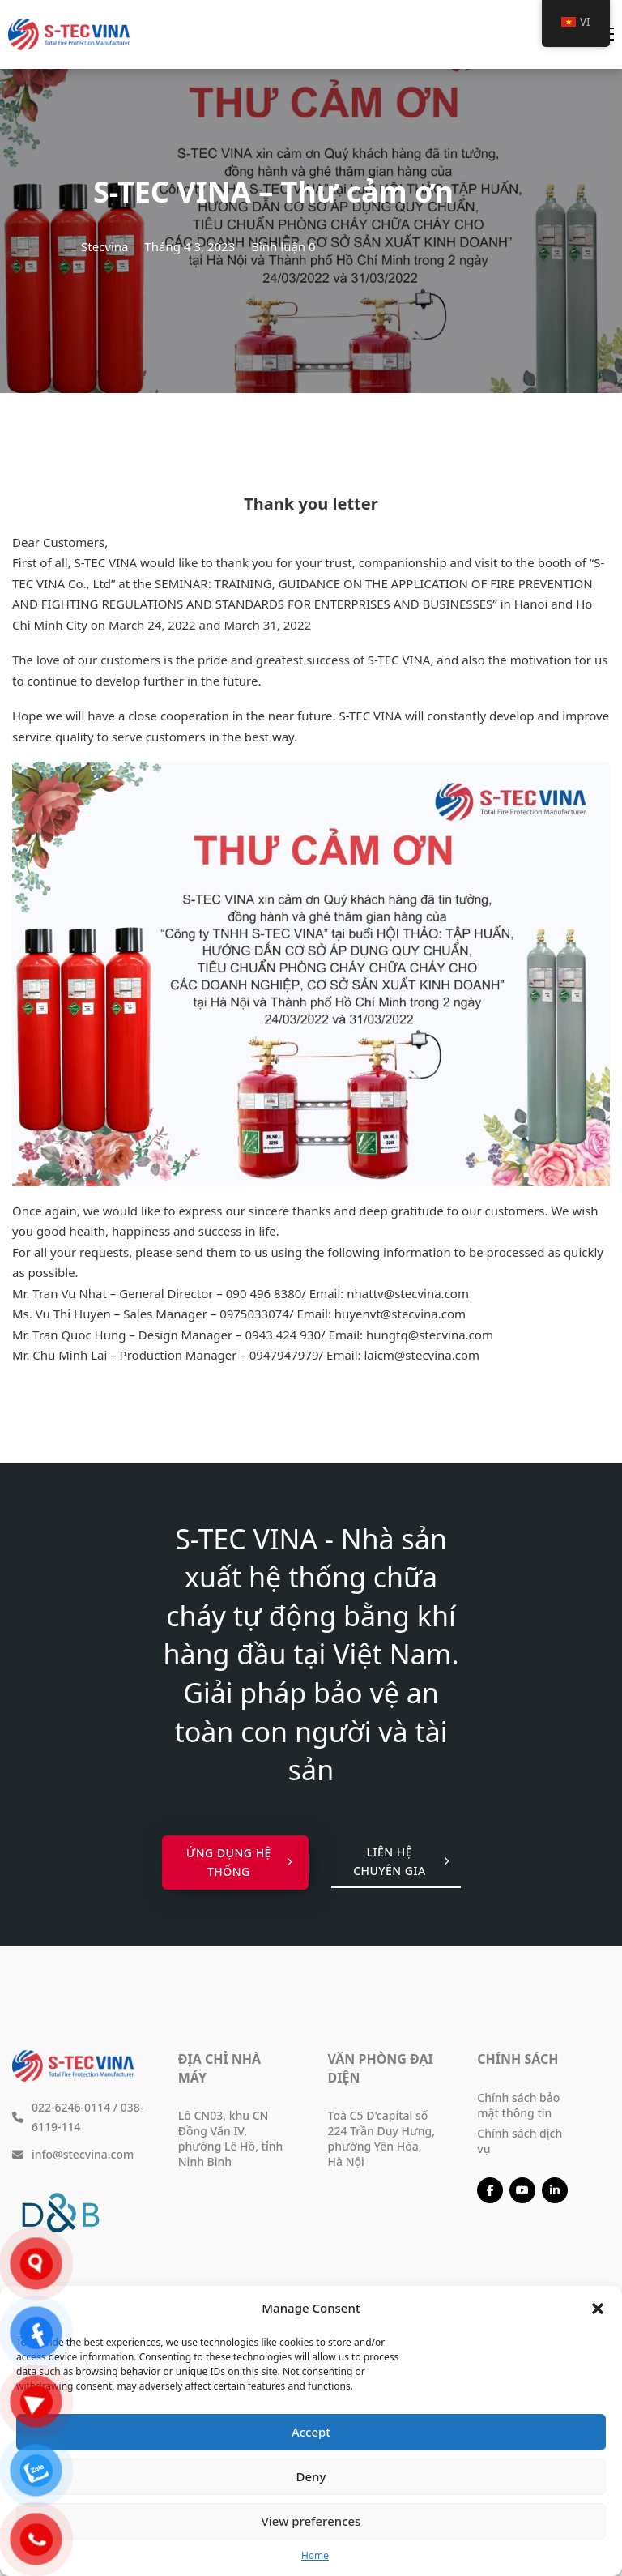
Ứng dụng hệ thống (239, 1862)
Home (315, 2555)
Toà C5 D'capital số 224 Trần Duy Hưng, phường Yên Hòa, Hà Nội (381, 2138)
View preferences (311, 2521)
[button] (598, 2308)
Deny (311, 2476)
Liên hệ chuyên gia (401, 1861)
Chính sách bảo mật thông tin (518, 2105)
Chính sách (517, 2059)
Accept (311, 2432)
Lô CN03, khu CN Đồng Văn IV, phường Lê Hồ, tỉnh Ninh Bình (230, 2138)
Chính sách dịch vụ (519, 2140)
